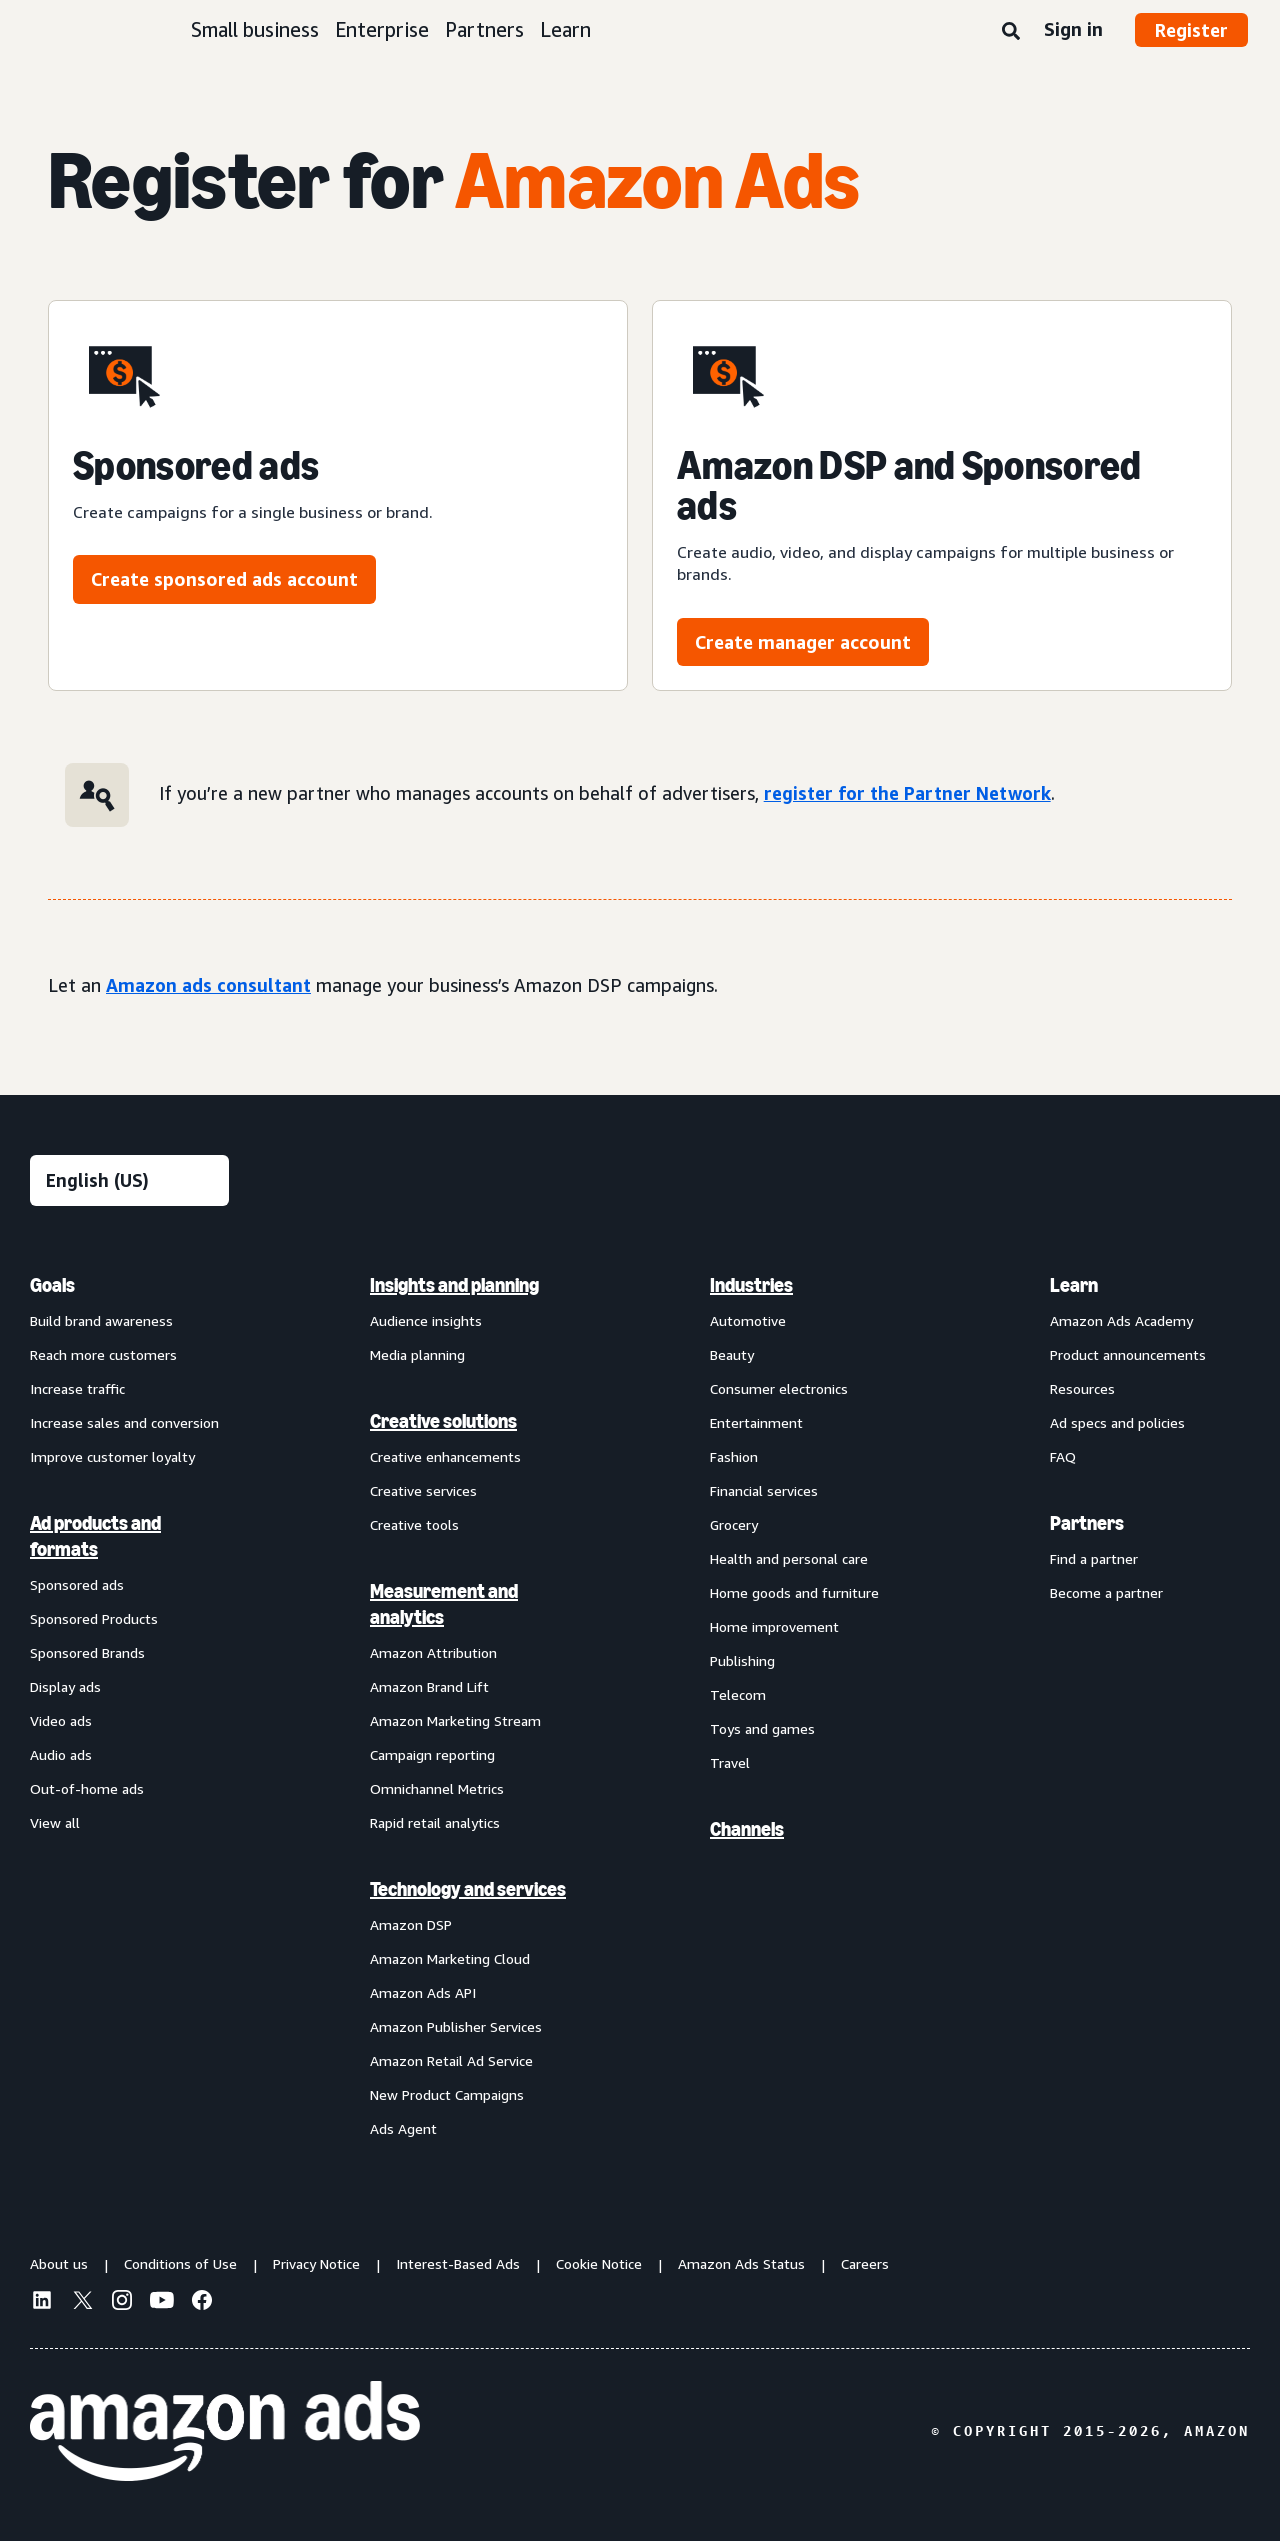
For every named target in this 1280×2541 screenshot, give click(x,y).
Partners (484, 29)
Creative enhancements (445, 1456)
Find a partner (1094, 1558)
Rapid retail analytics (435, 1822)
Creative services (423, 1490)
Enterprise (382, 29)
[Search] (1011, 32)
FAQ (1063, 1456)
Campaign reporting (432, 1754)
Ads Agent (403, 2128)
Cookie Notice (599, 2263)
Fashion (734, 1456)
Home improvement (774, 1626)
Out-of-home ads (87, 1788)
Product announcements (1128, 1354)
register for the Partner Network (907, 793)
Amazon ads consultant (208, 985)
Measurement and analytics (444, 1604)
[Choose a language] (129, 1180)
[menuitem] (130, 1706)
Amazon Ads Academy (1121, 1320)
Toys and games (762, 1728)
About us (59, 2263)
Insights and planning (454, 1285)
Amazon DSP (411, 1924)
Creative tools (414, 1524)
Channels (747, 1829)
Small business (255, 29)
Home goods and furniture (794, 1592)
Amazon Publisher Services (456, 2026)
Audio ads (61, 1754)
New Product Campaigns (447, 2094)
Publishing (742, 1660)
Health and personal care (789, 1558)
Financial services (764, 1490)
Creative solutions (443, 1421)
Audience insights (426, 1320)
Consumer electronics (779, 1388)
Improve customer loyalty (112, 1456)
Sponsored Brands (87, 1652)
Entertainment (756, 1422)
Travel (730, 1762)
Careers (865, 2263)
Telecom (738, 1694)
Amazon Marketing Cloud (450, 1958)
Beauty (732, 1354)
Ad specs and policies (1117, 1422)
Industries (751, 1285)
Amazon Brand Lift (429, 1686)
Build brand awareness (101, 1320)
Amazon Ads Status (741, 2263)
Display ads (65, 1686)
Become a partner (1106, 1592)
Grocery (734, 1524)
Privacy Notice (316, 2263)
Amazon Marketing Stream (455, 1720)
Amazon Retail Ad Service (451, 2060)
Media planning (417, 1354)
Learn (565, 29)
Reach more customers (103, 1354)
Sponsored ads (77, 1584)
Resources (1082, 1388)
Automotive (748, 1320)
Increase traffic (77, 1388)
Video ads (61, 1720)
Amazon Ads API (423, 1992)
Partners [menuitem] (1087, 1523)
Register (1191, 30)
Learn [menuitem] (1074, 1285)
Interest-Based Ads (458, 2263)
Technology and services (468, 1889)
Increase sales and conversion (124, 1422)
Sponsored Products (94, 1618)
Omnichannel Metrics (437, 1788)
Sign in (1073, 29)
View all (55, 1822)
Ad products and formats (95, 1536)
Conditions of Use (180, 2263)
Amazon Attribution (433, 1652)
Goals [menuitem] (52, 1285)
